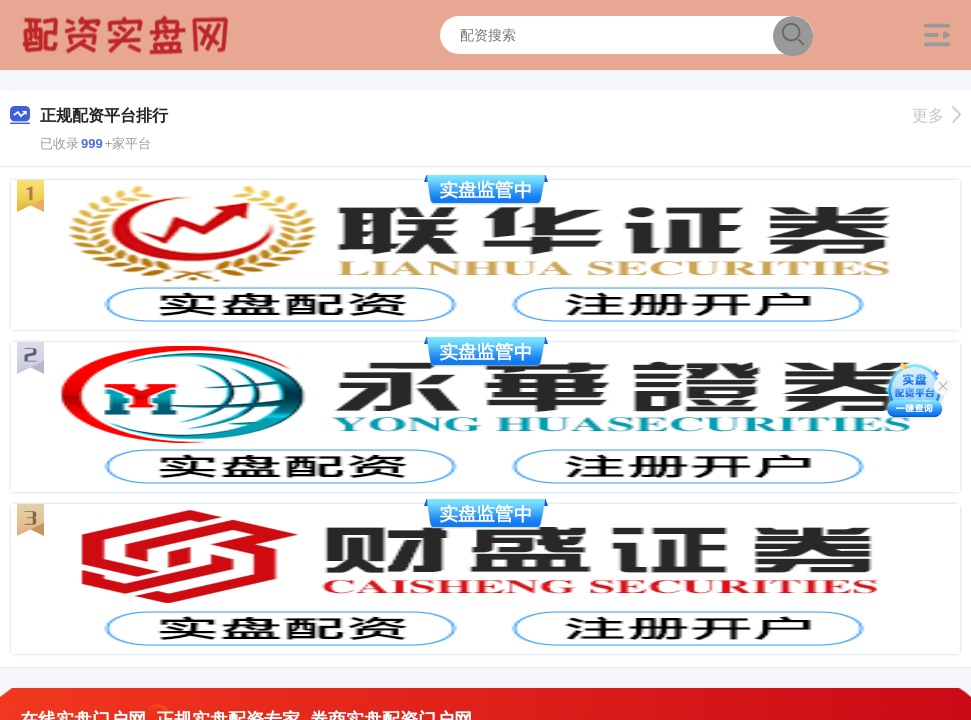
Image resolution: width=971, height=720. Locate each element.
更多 (936, 115)
